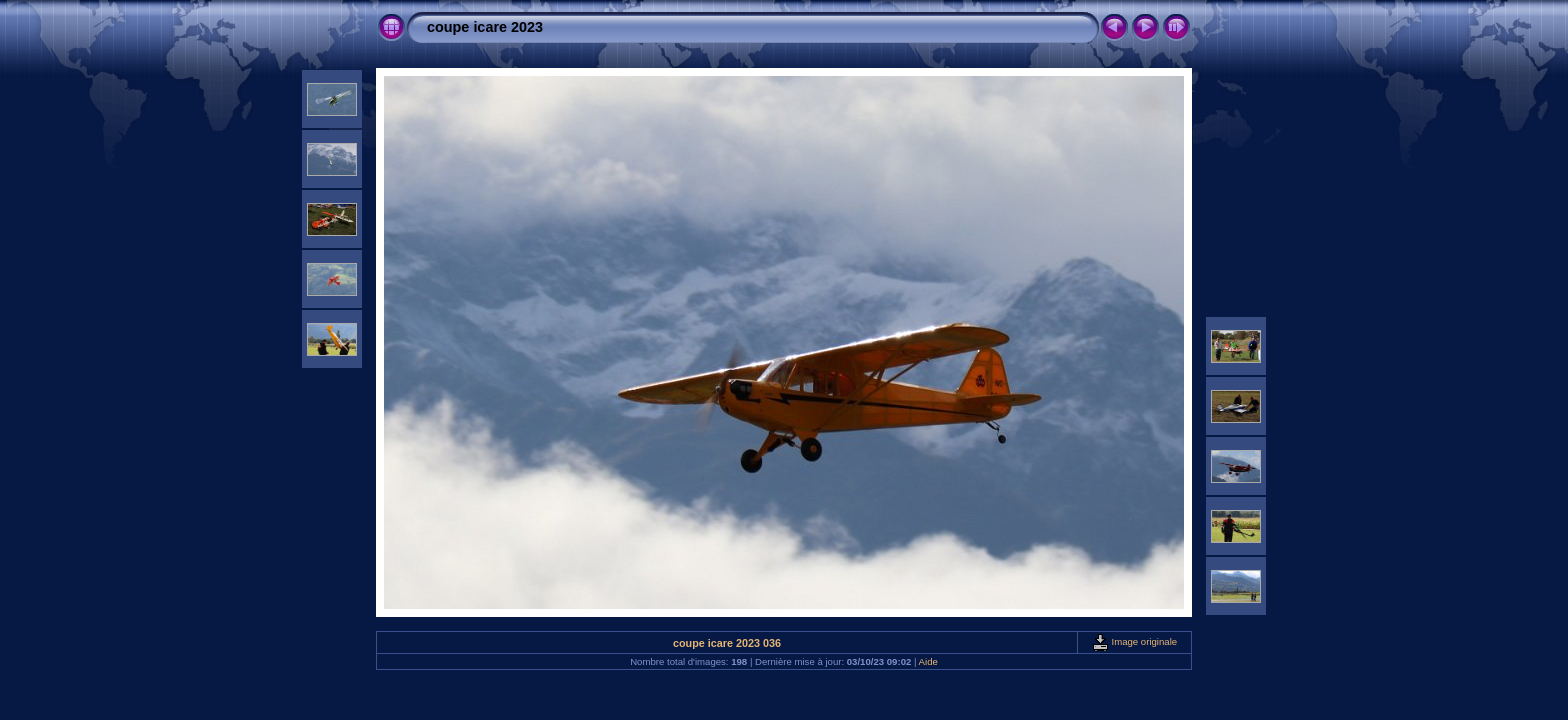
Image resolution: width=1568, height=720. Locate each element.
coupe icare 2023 (485, 27)
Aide (928, 661)
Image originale (1134, 641)
